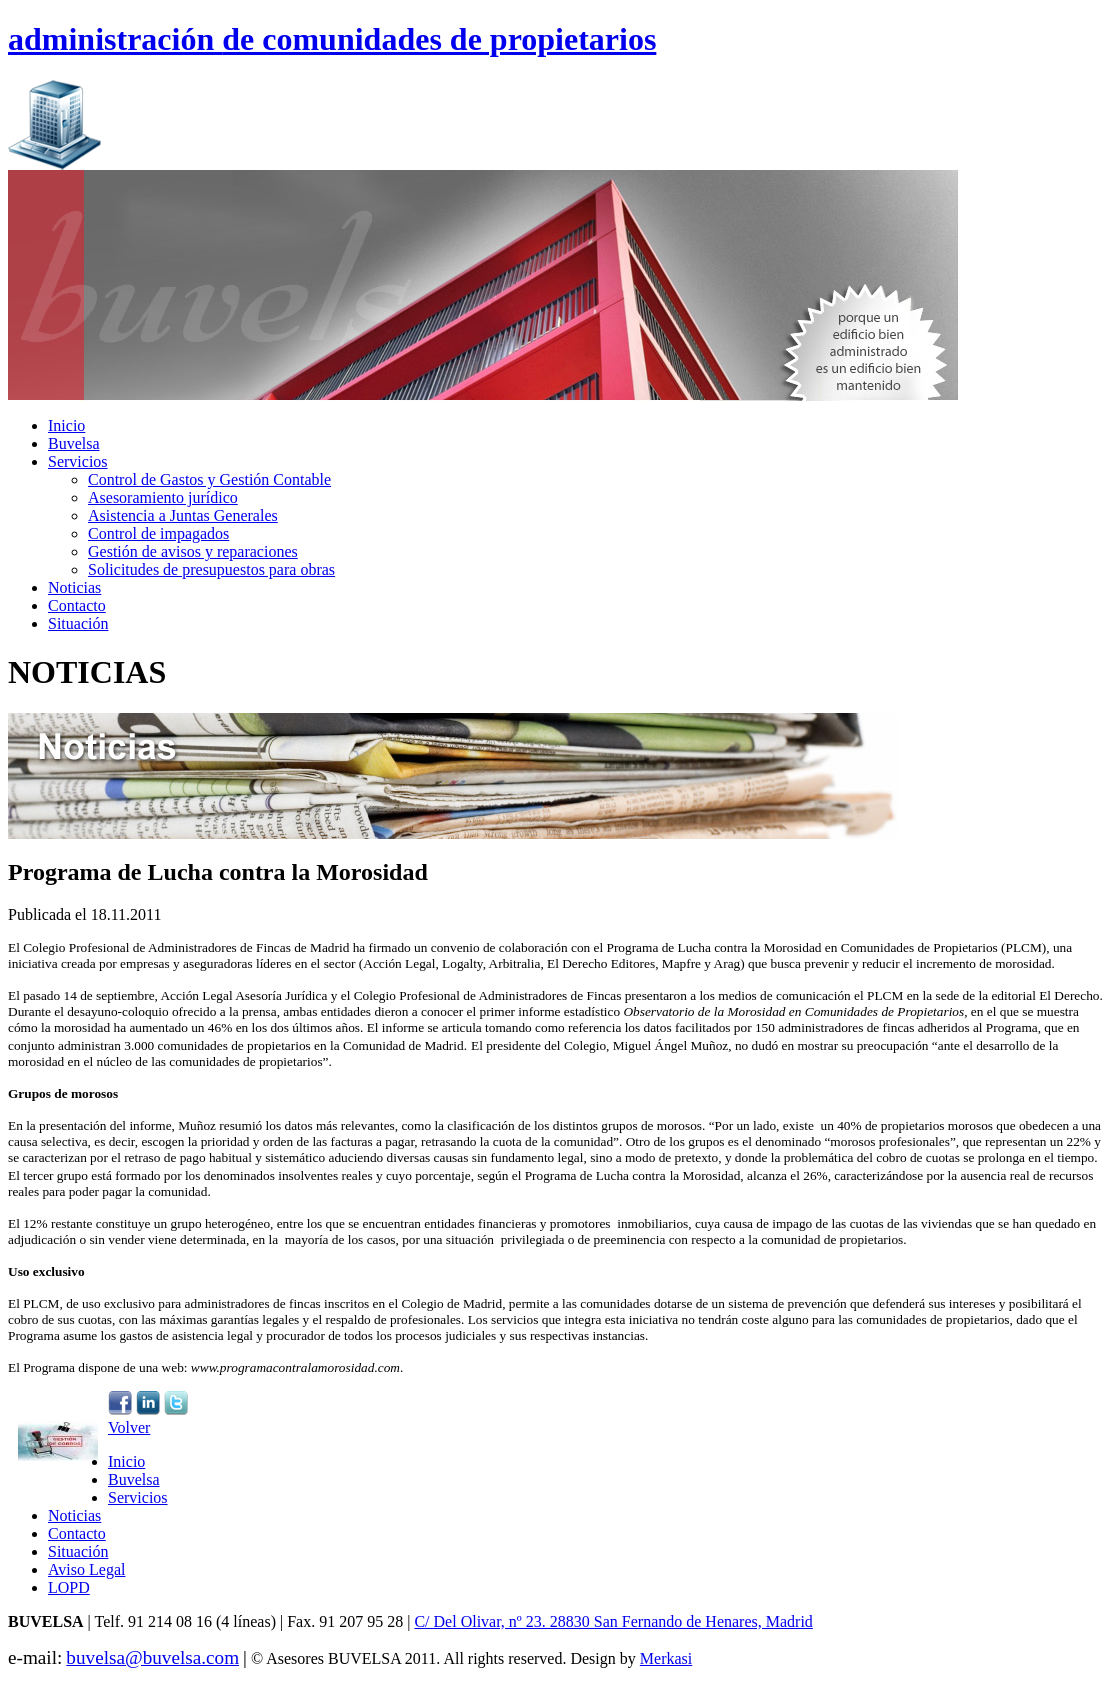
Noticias (74, 587)
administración (332, 39)
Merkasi (666, 1658)
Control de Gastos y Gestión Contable (209, 479)
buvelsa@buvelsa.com (152, 1657)
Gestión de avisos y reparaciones (193, 551)
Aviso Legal (86, 1569)
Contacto (77, 605)
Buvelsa (74, 443)
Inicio (66, 425)
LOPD (69, 1587)
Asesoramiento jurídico (163, 497)
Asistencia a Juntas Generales (183, 515)
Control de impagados (158, 533)
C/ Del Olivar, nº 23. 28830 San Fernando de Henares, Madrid (613, 1621)
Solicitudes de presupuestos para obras (211, 569)
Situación (78, 623)
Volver (129, 1427)
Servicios (78, 461)
